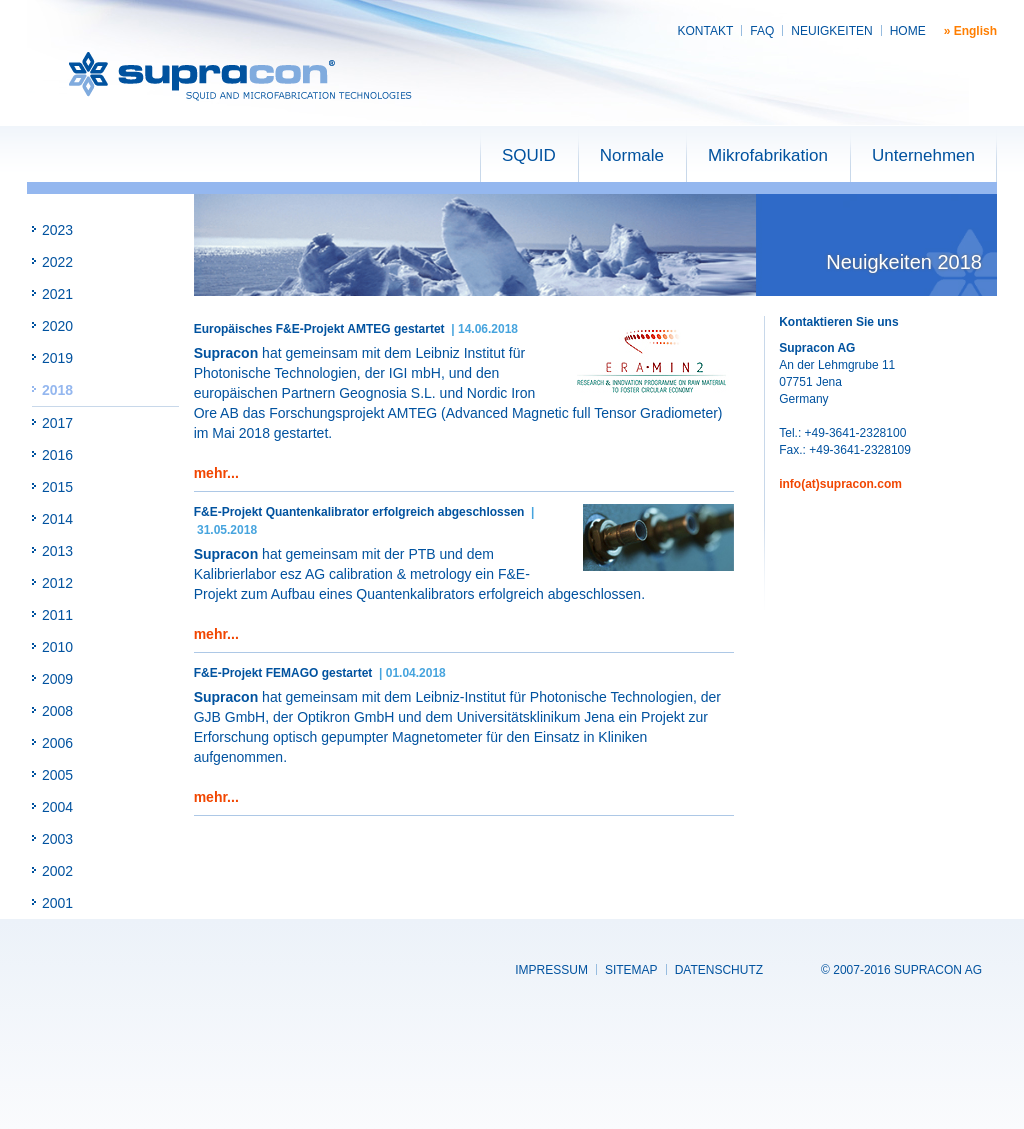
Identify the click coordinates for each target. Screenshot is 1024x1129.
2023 (57, 230)
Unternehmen (923, 155)
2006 (57, 743)
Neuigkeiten (831, 31)
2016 (57, 455)
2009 (57, 679)
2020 (57, 326)
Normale (632, 155)
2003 (57, 839)
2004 (57, 807)
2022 (57, 262)
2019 (57, 358)
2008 (57, 711)
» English (970, 31)
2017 (57, 423)
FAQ (762, 31)
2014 (57, 519)
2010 (57, 647)
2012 (57, 583)
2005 (57, 775)
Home (908, 31)
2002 (57, 871)
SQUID (529, 155)
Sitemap (631, 970)
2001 (57, 903)
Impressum (551, 970)
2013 (57, 551)
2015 (57, 487)
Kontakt (706, 31)
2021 (57, 294)
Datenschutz (719, 970)
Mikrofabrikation (768, 155)
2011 (57, 615)
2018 (57, 390)
